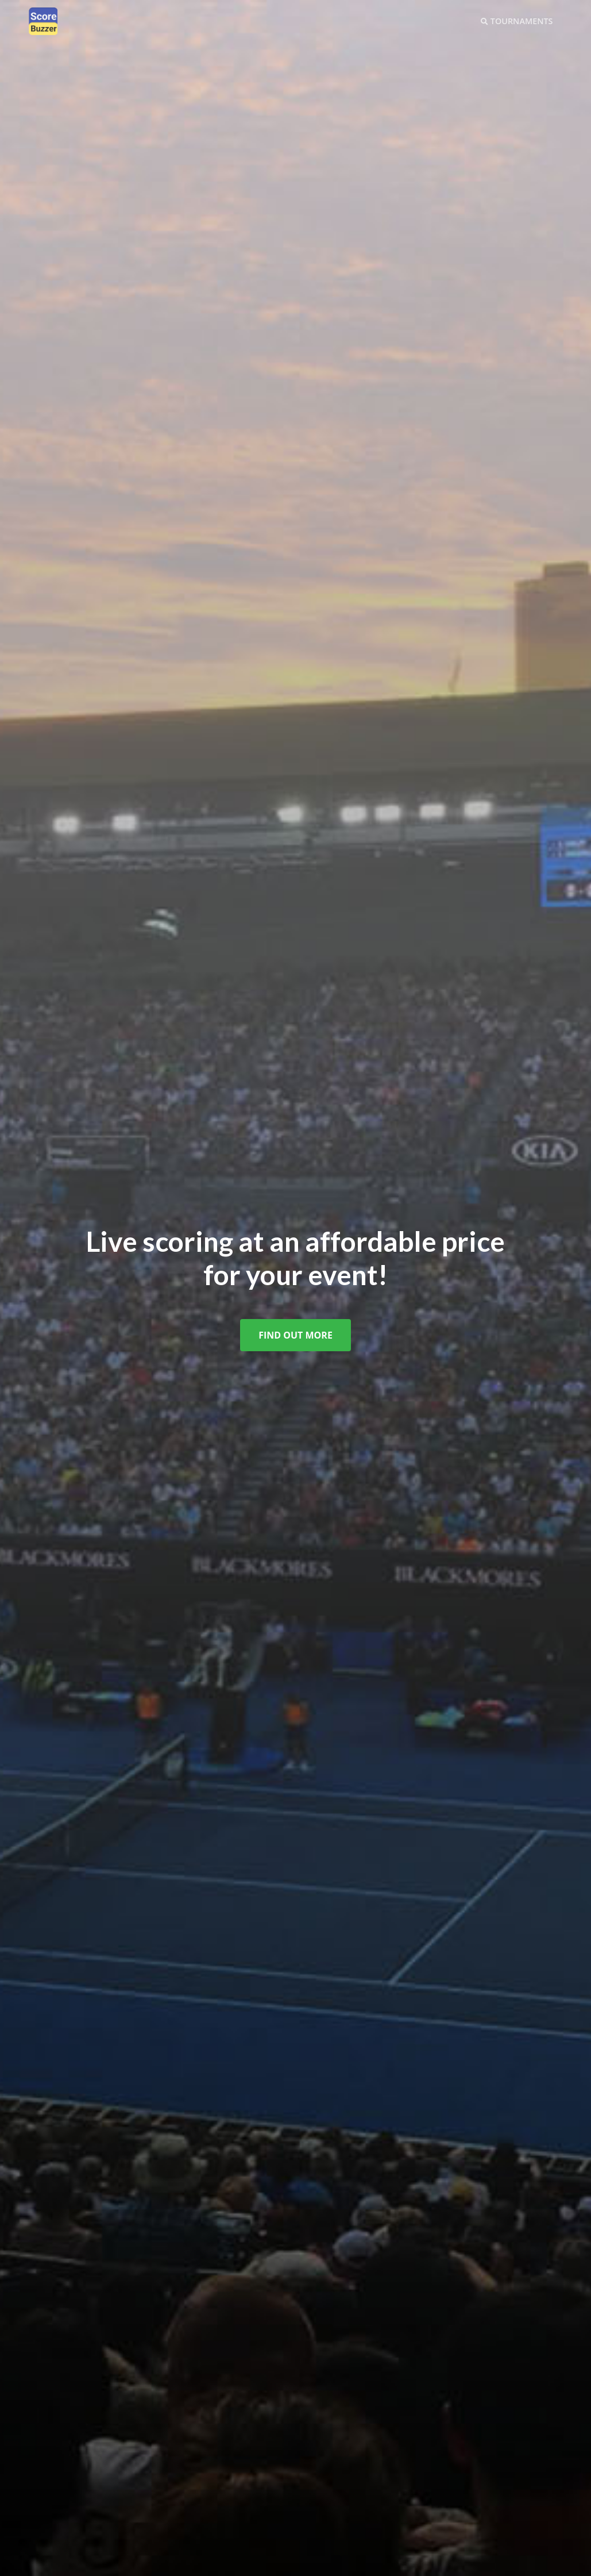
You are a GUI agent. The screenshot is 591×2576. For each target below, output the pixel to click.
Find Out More (295, 1335)
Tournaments (517, 21)
